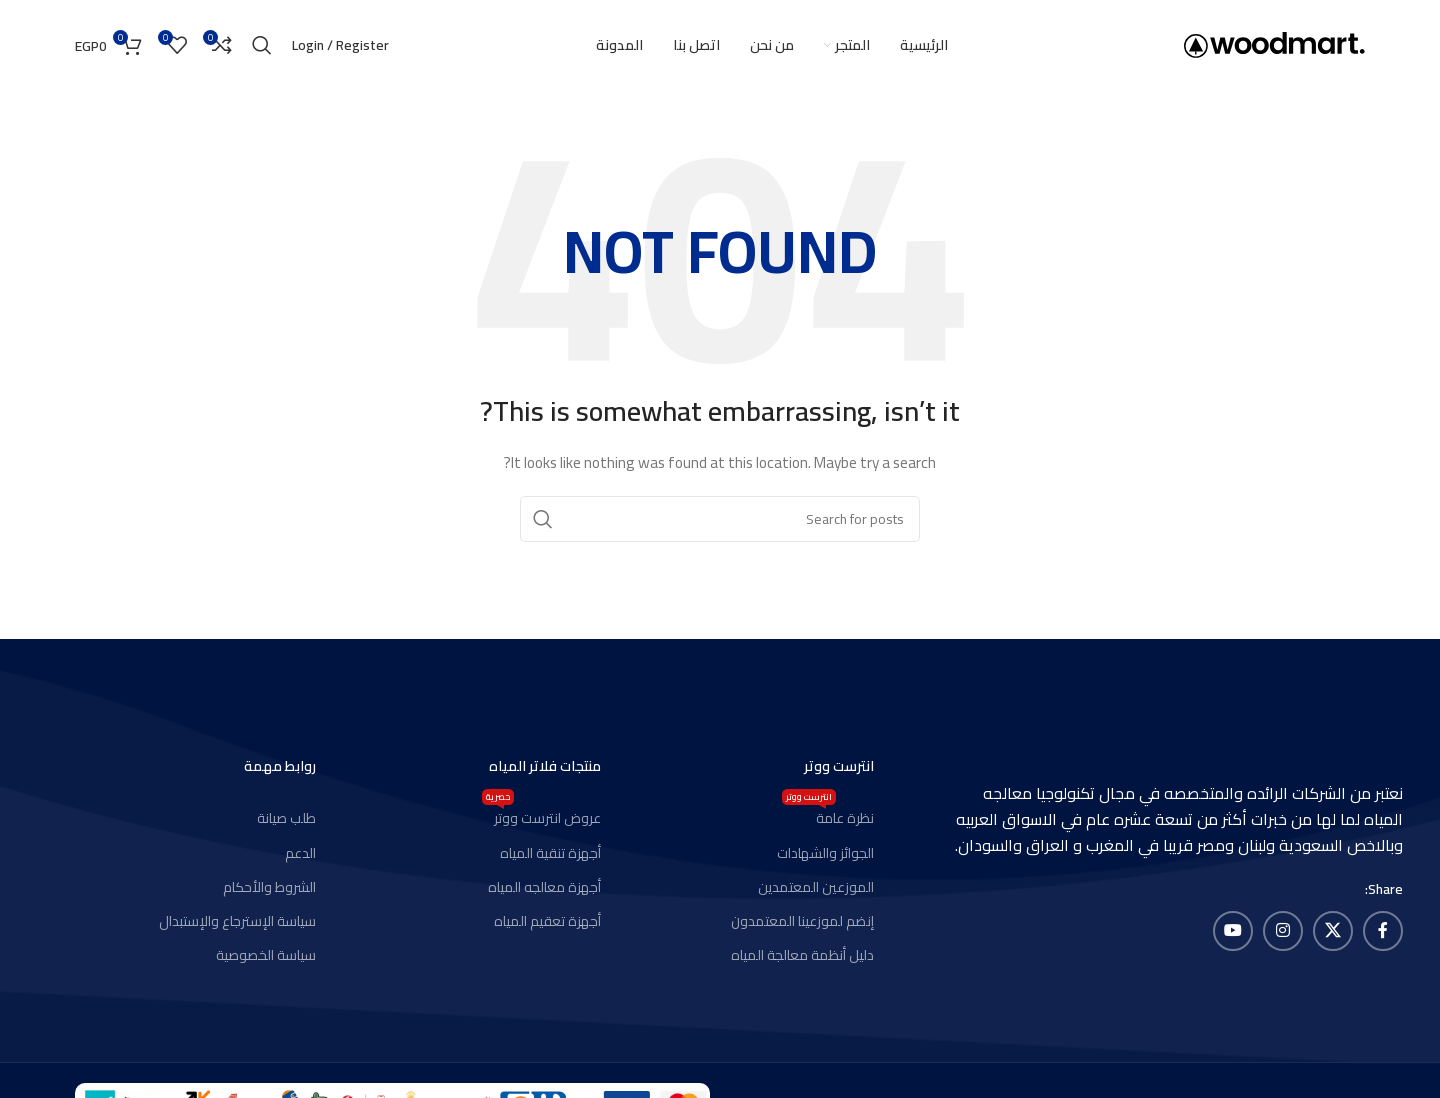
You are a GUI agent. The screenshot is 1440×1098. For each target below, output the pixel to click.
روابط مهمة (280, 766)
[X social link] (1333, 931)
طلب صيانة (286, 818)
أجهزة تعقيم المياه (547, 921)
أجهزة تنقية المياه (550, 853)
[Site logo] (1274, 44)
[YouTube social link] (1233, 931)
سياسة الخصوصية (266, 955)
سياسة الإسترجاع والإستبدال (237, 921)
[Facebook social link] (1383, 931)
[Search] (262, 45)
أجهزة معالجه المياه (544, 887)
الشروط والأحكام (269, 887)
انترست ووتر (839, 766)
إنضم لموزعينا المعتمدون (802, 921)
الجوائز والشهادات (825, 853)
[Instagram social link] (1283, 931)
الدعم (300, 853)
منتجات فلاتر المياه (545, 766)
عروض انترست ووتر (541, 816)
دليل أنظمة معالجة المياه (802, 955)
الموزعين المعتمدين (816, 887)
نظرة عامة (828, 816)
